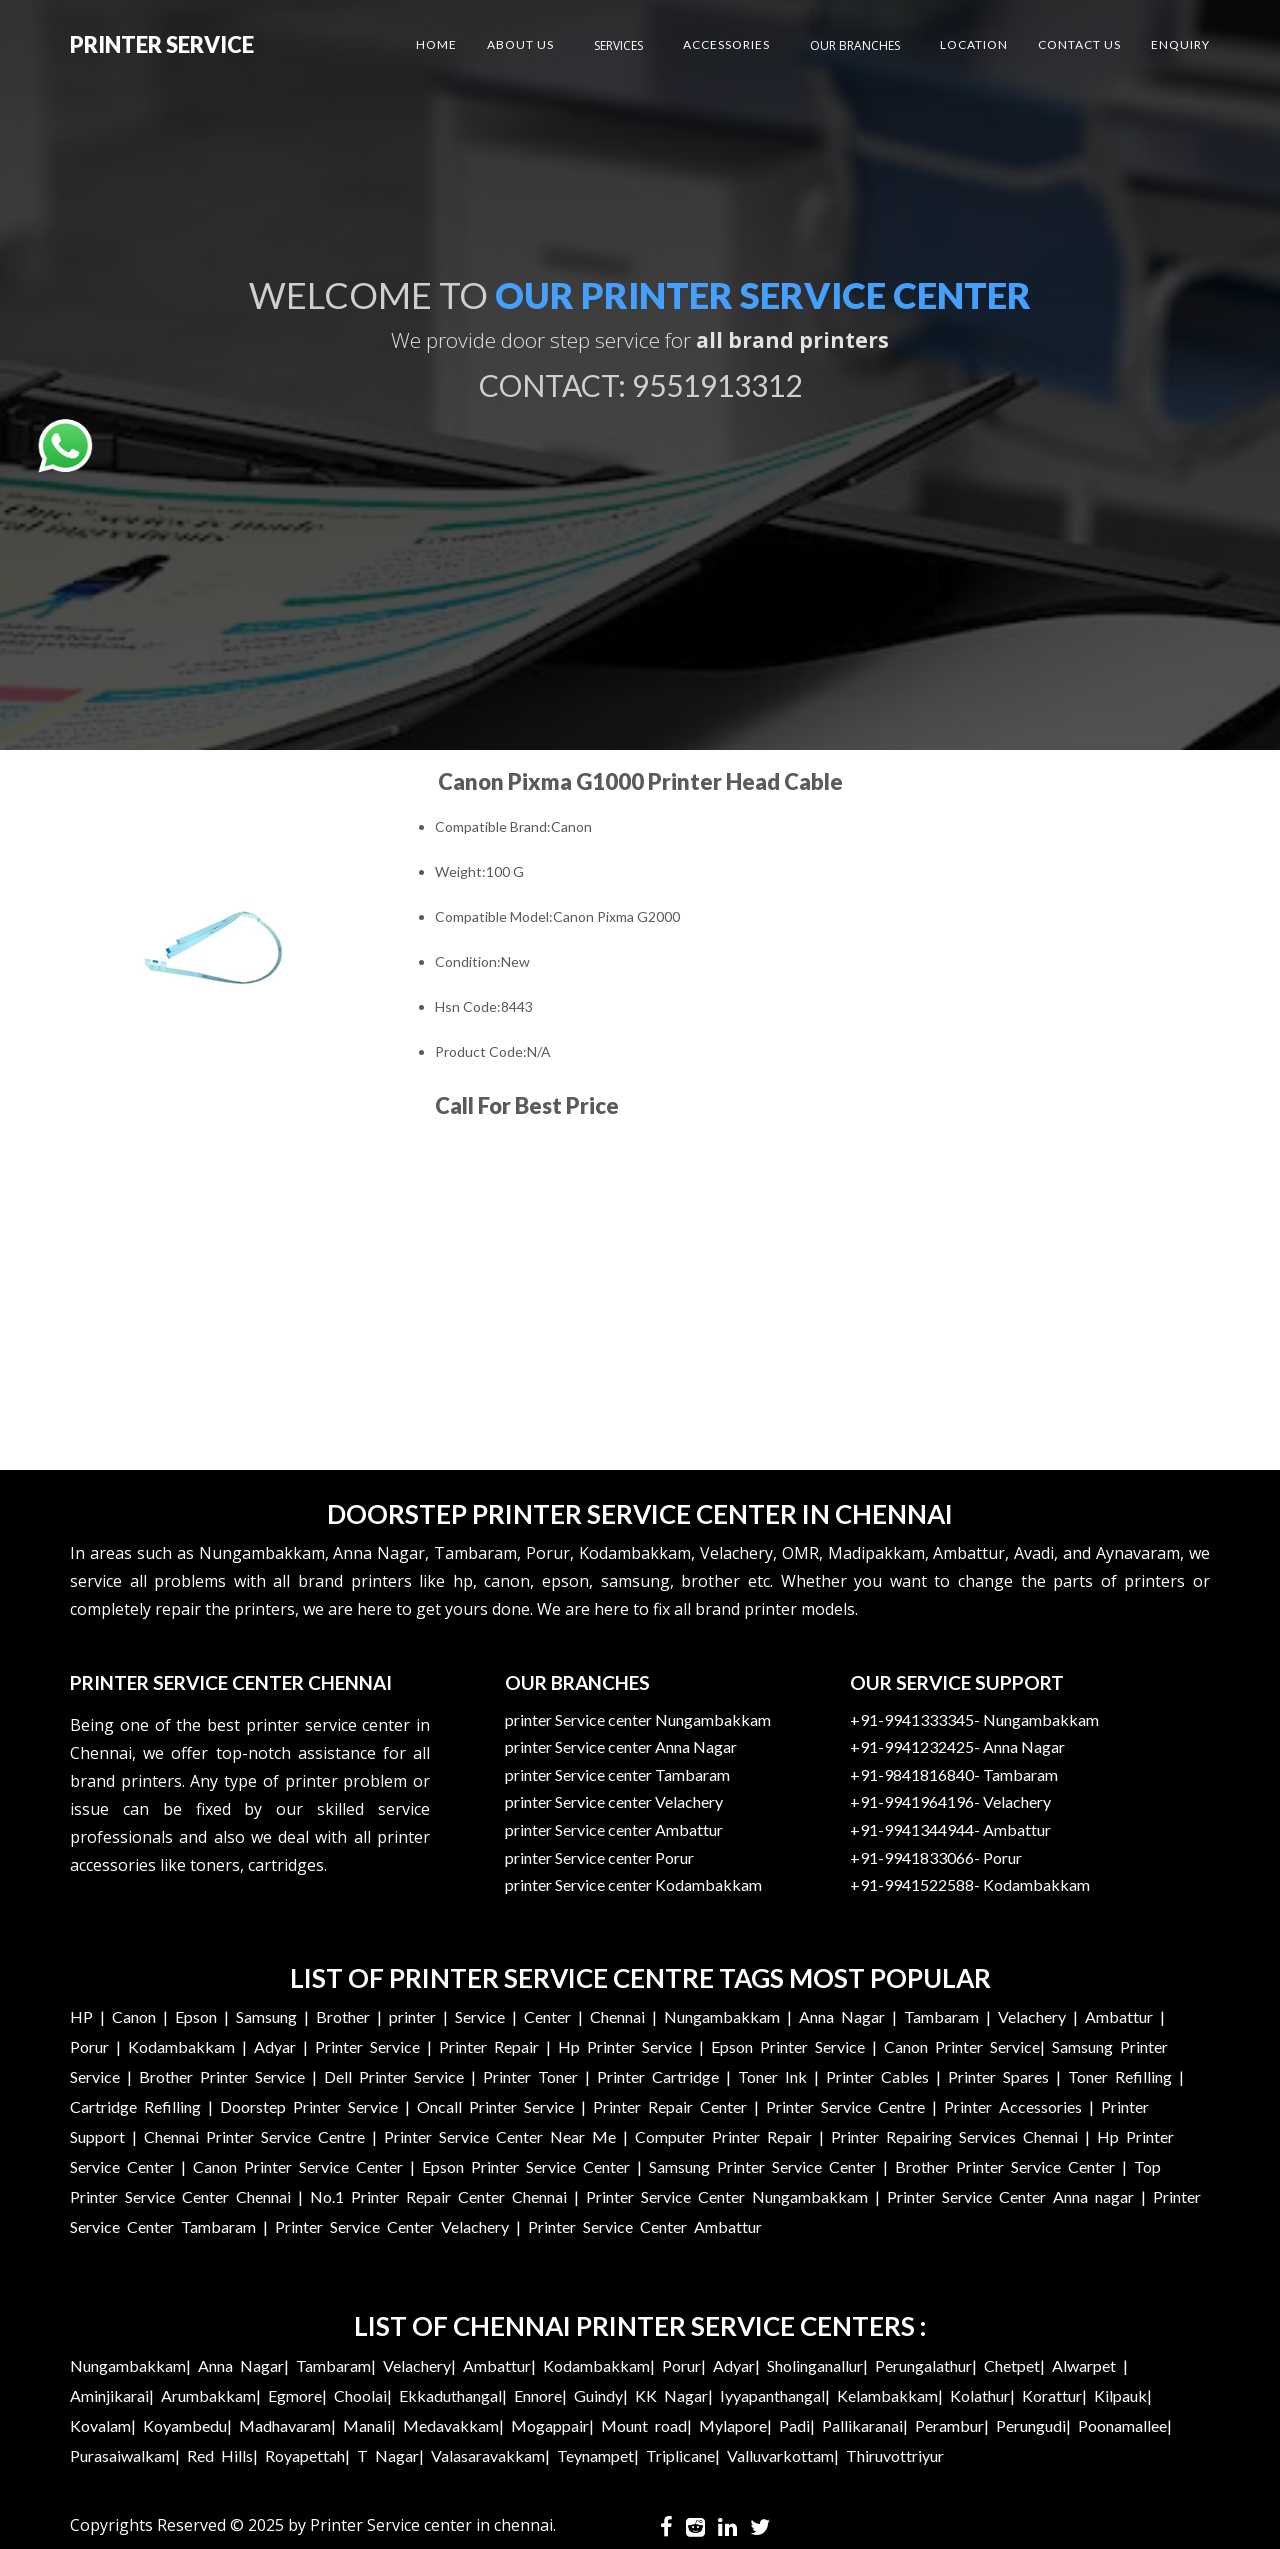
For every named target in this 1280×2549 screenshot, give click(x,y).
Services (618, 45)
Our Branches (855, 45)
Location (974, 44)
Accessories (726, 44)
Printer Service (162, 44)
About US (520, 44)
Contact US (1079, 44)
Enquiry (1180, 44)
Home (436, 44)
